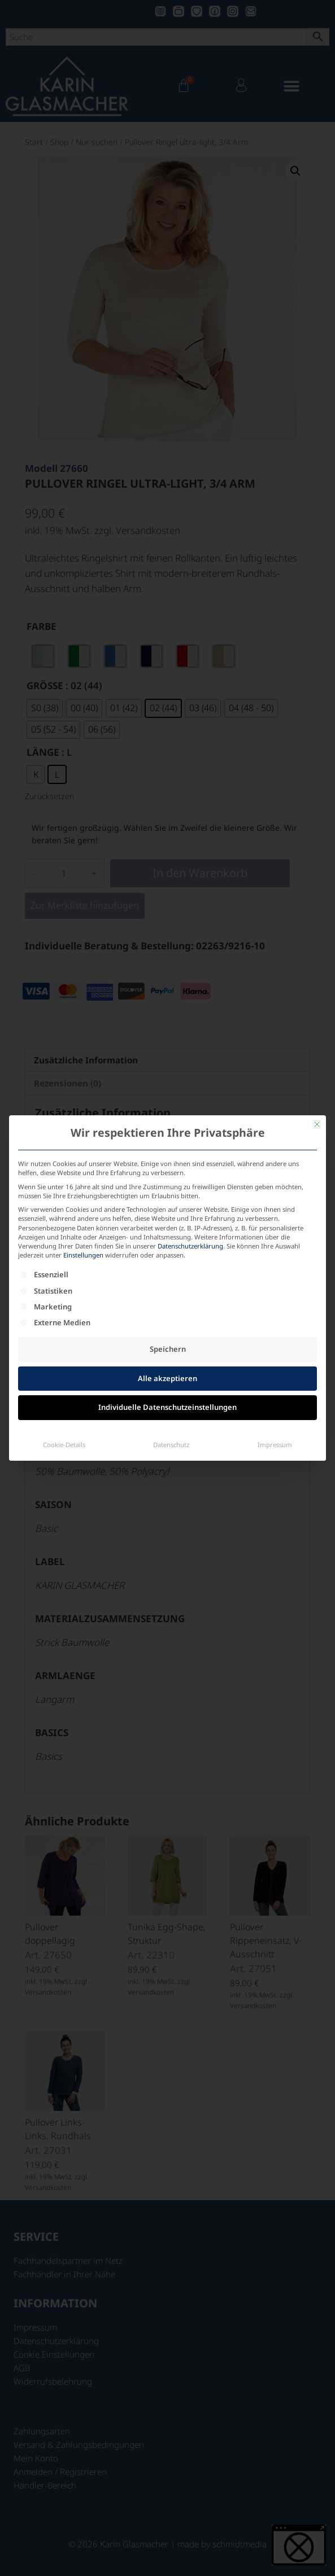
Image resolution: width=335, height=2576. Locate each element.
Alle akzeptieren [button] (167, 1210)
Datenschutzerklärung (190, 1078)
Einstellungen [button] (83, 1087)
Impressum (275, 1276)
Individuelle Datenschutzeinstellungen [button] (167, 1239)
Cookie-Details (64, 1276)
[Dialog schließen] (317, 956)
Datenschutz (171, 1276)
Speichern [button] (168, 1181)
